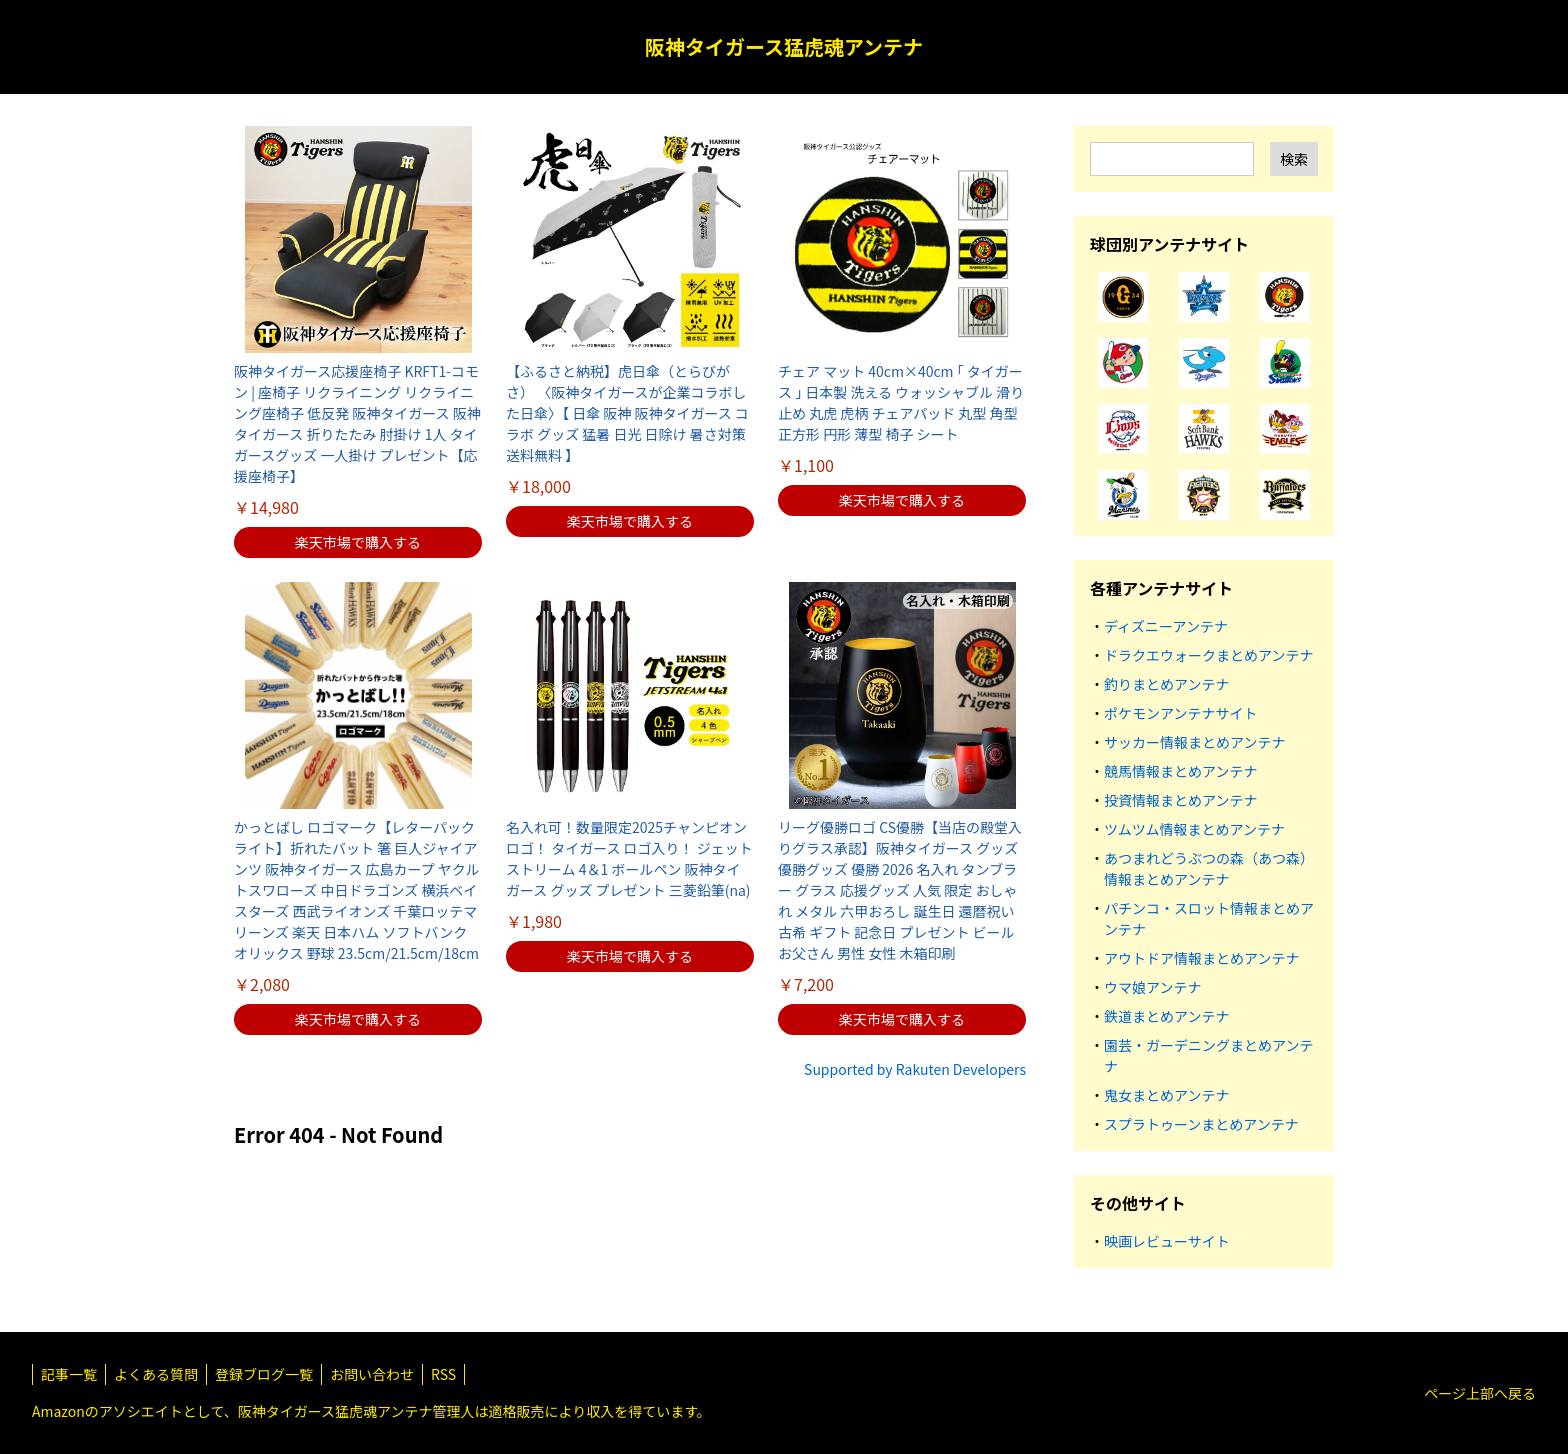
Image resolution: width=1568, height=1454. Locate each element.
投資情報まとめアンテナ (1180, 800)
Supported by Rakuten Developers (915, 1069)
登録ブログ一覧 (264, 1374)
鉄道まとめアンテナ (1166, 1016)
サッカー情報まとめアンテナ (1194, 742)
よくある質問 (156, 1374)
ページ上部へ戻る (1480, 1393)
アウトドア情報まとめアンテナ (1201, 958)
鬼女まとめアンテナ (1166, 1095)
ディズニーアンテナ (1166, 626)
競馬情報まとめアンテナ (1180, 771)
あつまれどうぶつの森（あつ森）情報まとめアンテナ (1209, 868)
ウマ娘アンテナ (1152, 987)
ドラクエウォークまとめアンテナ (1208, 655)
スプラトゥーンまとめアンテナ (1201, 1124)
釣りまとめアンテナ (1166, 684)
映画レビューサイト (1167, 1241)
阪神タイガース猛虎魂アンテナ (784, 46)
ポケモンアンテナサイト (1180, 713)
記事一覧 (69, 1374)
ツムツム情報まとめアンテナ (1194, 829)
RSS (443, 1374)
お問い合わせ (372, 1374)
